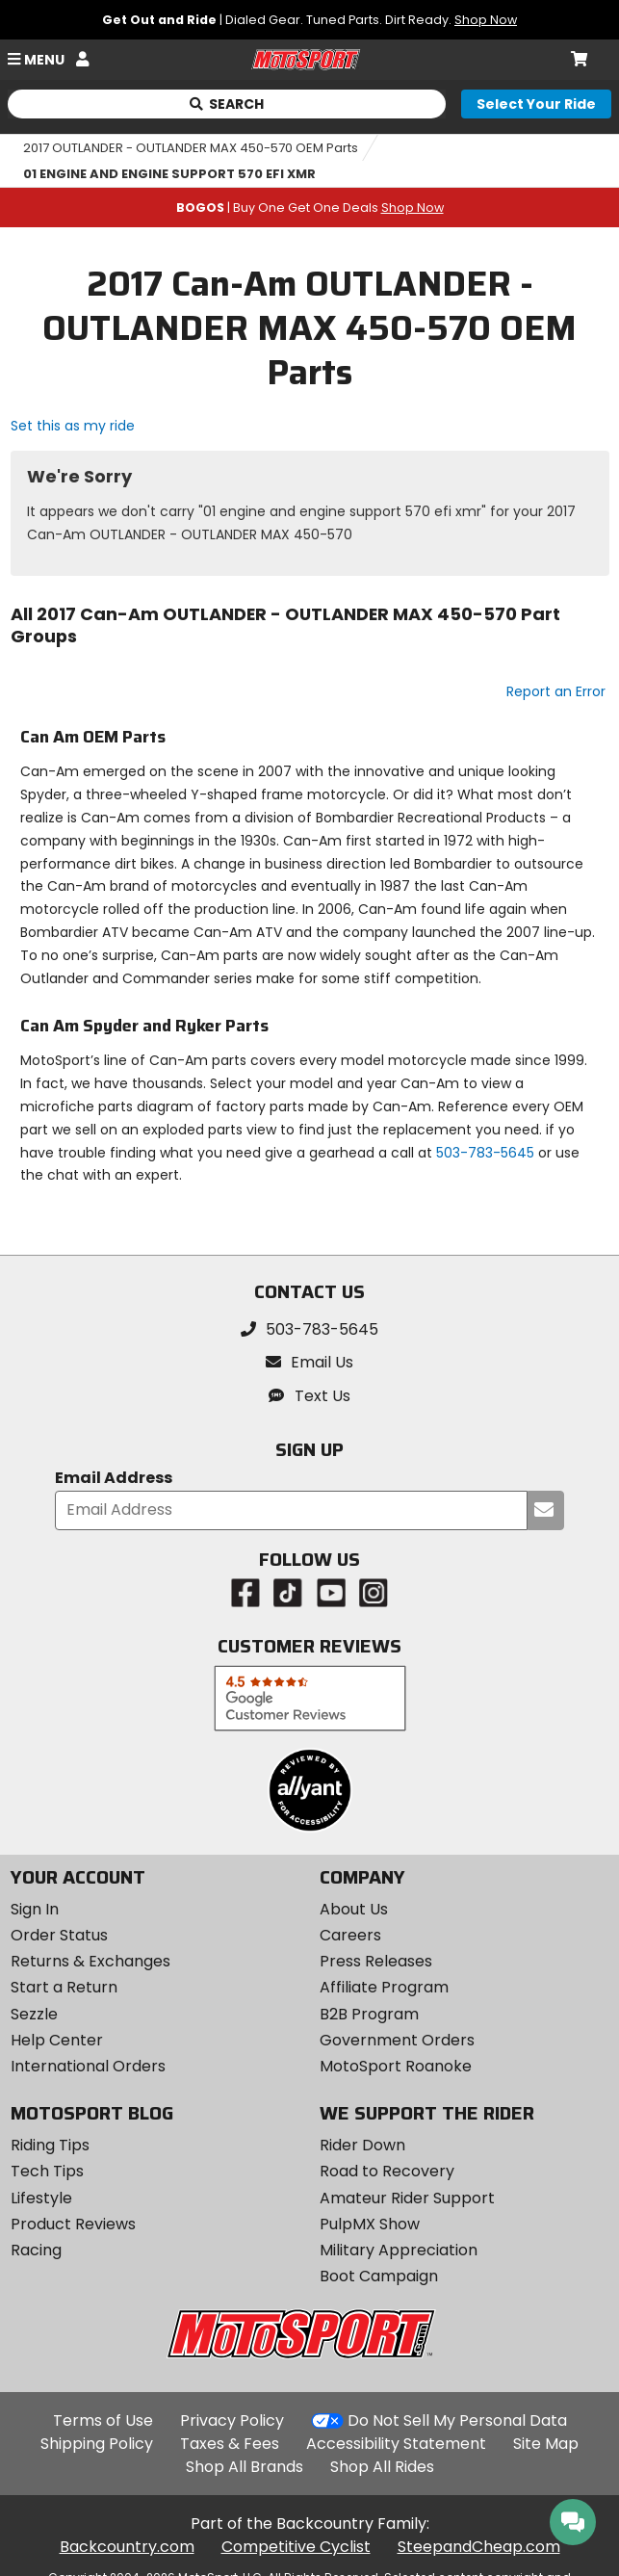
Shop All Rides (382, 2467)
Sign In (35, 1909)
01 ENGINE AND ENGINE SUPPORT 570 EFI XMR (169, 174)
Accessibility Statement (396, 2444)
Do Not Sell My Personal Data (457, 2421)
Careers (350, 1935)
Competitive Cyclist (296, 2547)
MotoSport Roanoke (396, 2066)
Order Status (59, 1935)
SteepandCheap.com (479, 2547)
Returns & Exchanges (90, 1961)
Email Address (113, 1479)
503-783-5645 (485, 1152)
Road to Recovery (387, 2171)
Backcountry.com (127, 2547)
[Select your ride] (536, 104)
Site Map (546, 2444)
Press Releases (376, 1961)
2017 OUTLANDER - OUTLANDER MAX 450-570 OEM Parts (190, 148)
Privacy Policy (232, 2420)
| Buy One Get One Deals (310, 207)
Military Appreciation (398, 2250)
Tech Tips (47, 2171)
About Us (354, 1909)
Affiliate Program (384, 1987)
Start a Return (64, 1987)
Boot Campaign (379, 2276)
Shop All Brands (244, 2467)
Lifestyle (41, 2198)
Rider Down (362, 2145)
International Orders (88, 2066)
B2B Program (369, 2014)
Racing (36, 2250)
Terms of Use (103, 2420)
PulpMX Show (370, 2224)
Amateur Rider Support (407, 2198)
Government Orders (397, 2040)
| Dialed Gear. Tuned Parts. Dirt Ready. (309, 20)
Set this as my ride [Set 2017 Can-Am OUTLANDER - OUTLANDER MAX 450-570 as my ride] (73, 425)
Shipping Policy (96, 2444)
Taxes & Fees (229, 2444)
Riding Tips (50, 2145)
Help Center (57, 2040)
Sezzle (34, 2014)
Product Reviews (73, 2224)
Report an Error (556, 691)
